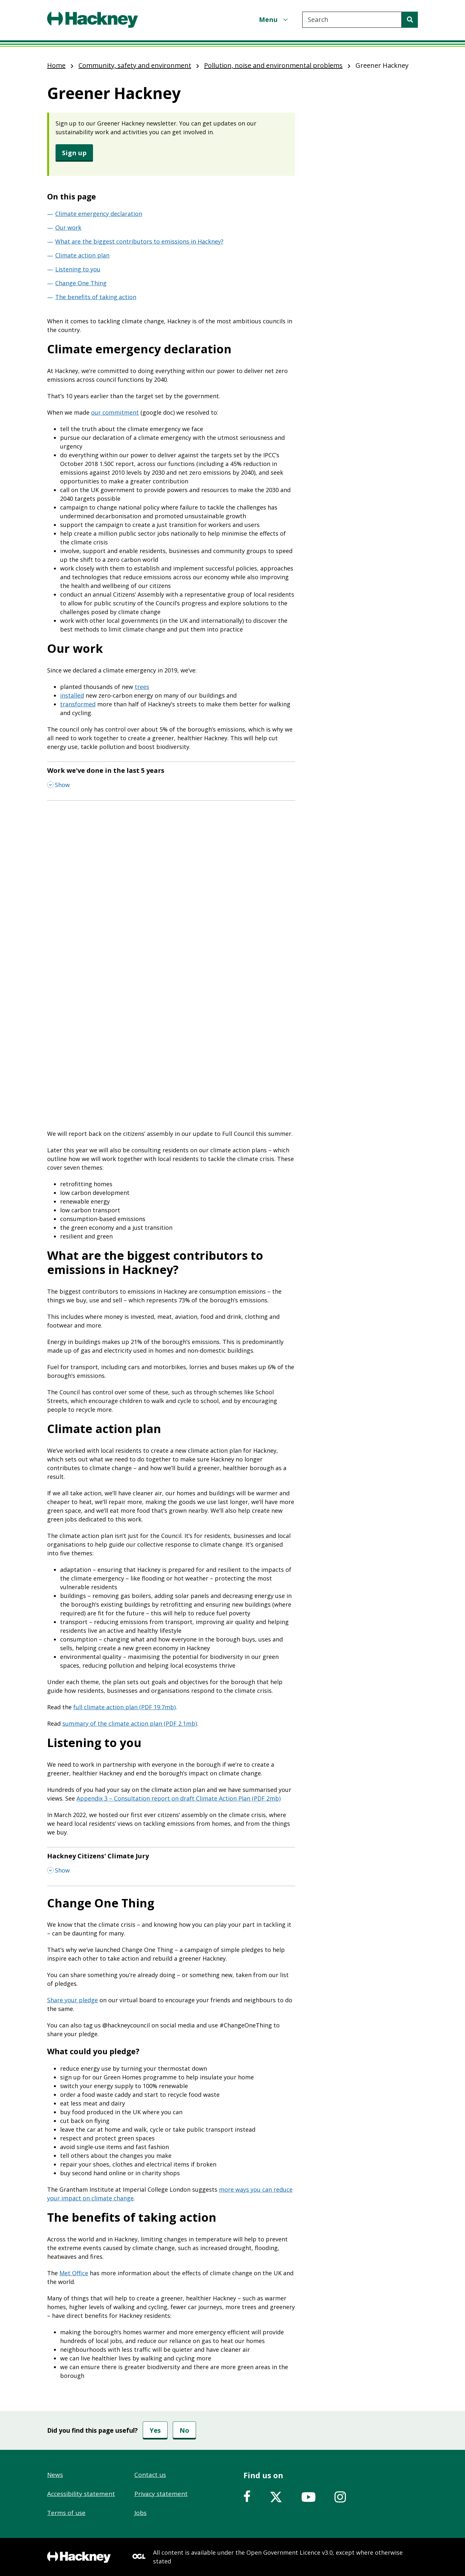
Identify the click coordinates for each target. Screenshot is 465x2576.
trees (142, 687)
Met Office (73, 2273)
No (184, 2430)
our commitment (115, 412)
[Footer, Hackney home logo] (79, 2557)
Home (56, 65)
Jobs (140, 2513)
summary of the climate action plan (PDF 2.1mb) (129, 1723)
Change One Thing (81, 283)
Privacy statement (161, 2494)
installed (72, 695)
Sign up (74, 152)
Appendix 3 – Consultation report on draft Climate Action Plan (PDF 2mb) (179, 1798)
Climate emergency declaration (98, 213)
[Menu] (274, 19)
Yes (155, 2430)
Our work (68, 227)
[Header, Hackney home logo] (92, 20)
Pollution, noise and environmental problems (273, 65)
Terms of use (66, 2513)
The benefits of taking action (95, 297)
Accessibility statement (81, 2494)
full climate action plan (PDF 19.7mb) (124, 1707)
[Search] (410, 20)
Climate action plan (82, 255)
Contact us (150, 2474)
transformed (78, 704)
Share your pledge (72, 2000)
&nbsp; (171, 890)
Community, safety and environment (134, 65)
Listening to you (77, 269)
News (55, 2474)
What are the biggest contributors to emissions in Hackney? (139, 241)
